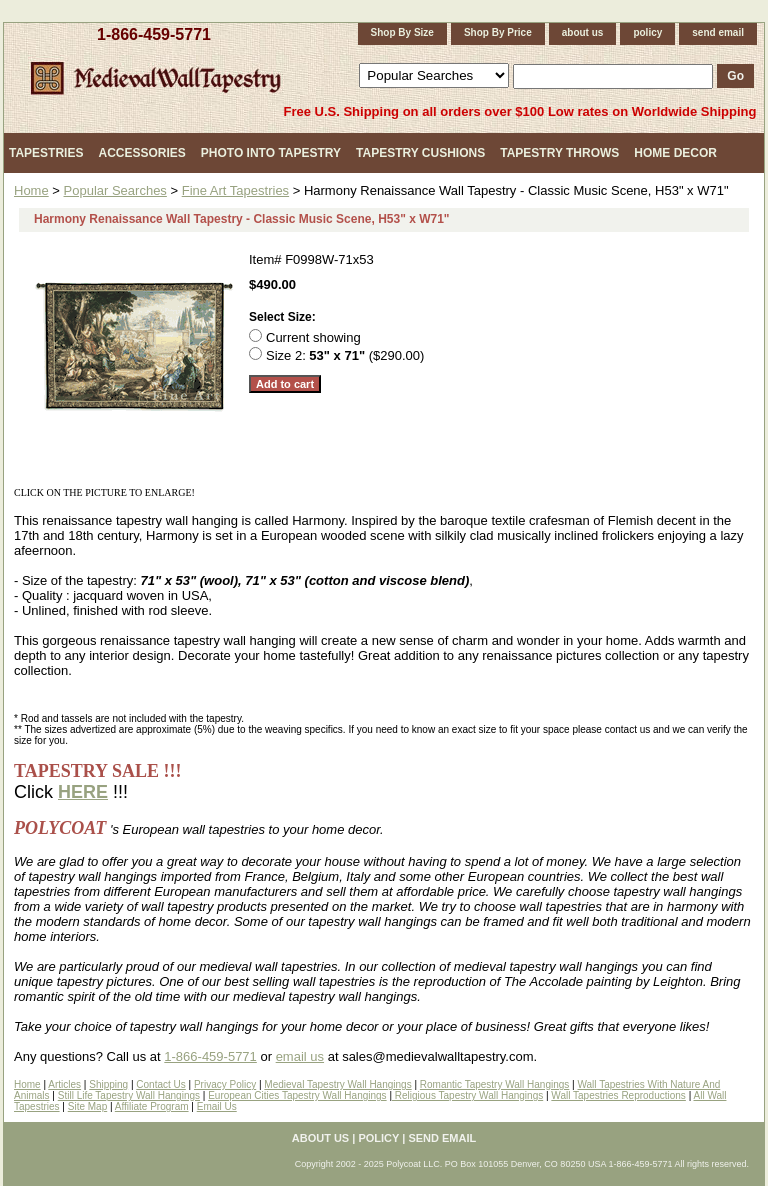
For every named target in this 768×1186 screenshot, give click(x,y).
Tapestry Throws (559, 153)
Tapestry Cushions (420, 153)
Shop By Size (402, 32)
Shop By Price (498, 32)
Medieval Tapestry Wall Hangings (337, 1084)
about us (583, 32)
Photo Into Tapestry (271, 153)
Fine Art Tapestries (235, 190)
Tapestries (46, 153)
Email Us (217, 1106)
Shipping (108, 1084)
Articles (64, 1084)
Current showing (313, 337)
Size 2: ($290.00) (345, 355)
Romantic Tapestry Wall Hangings (495, 1084)
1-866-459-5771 (154, 34)
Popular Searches (115, 190)
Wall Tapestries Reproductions (618, 1095)
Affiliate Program (152, 1106)
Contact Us (160, 1084)
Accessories (141, 153)
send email (718, 32)
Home (31, 190)
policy (647, 32)
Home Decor (675, 153)
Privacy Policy (225, 1084)
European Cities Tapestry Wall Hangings (297, 1095)
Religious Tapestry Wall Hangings (467, 1095)
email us (300, 1056)
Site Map (87, 1106)
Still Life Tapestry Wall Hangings (129, 1095)
